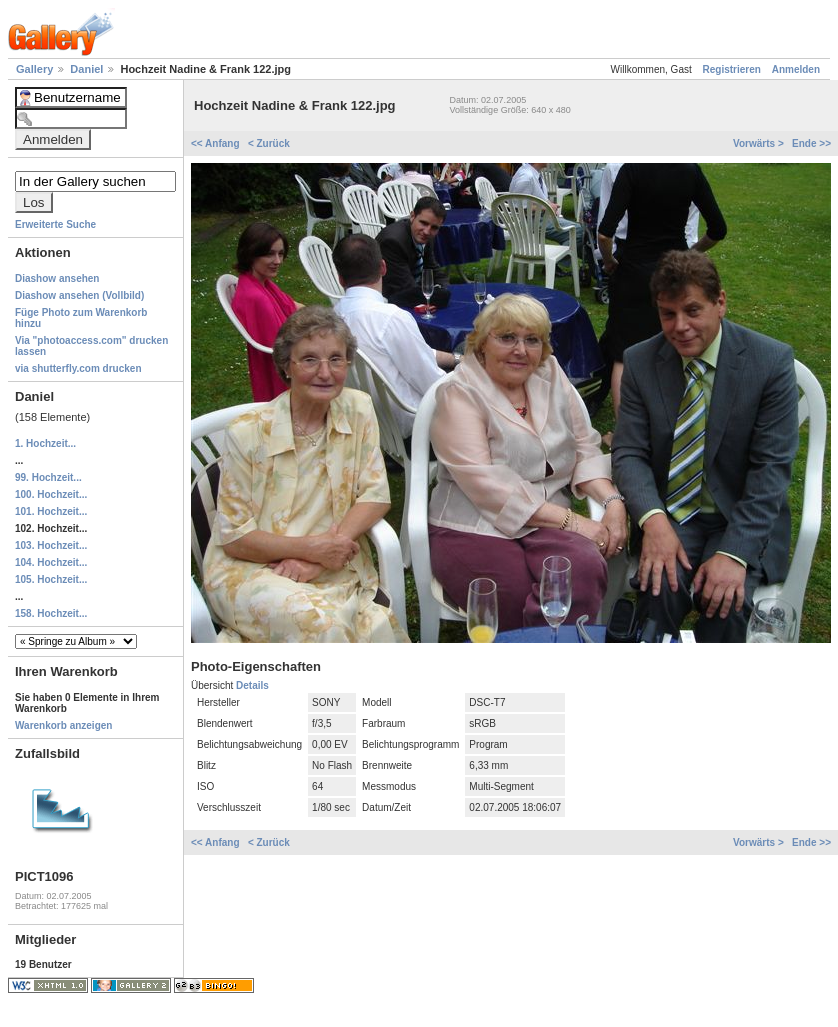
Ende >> (811, 143)
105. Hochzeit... (51, 579)
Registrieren (732, 69)
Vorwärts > (759, 143)
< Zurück (269, 143)
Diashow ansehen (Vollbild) (79, 295)
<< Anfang (216, 143)
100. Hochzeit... (51, 494)
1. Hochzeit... (45, 443)
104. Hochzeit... (51, 562)
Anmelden (796, 69)
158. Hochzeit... (51, 613)
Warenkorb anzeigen (63, 725)
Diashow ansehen (57, 278)
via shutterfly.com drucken (78, 368)
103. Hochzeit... (51, 545)
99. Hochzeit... (48, 477)
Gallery (36, 69)
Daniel (88, 69)
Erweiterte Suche (55, 224)
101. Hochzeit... (51, 511)
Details (252, 685)
